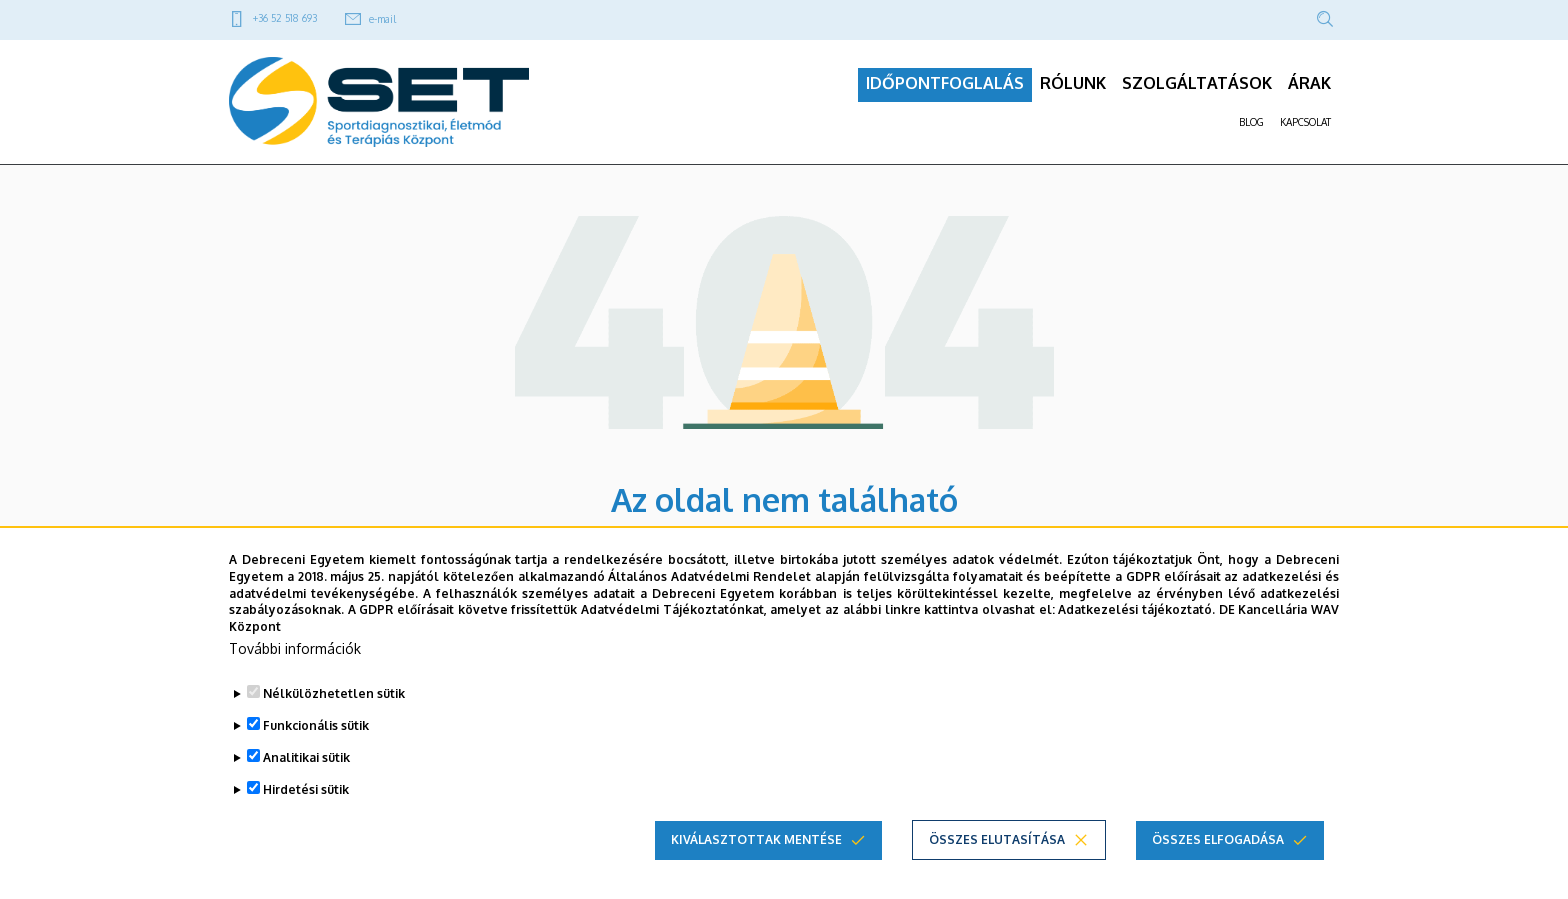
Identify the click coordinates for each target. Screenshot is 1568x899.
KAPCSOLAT (1305, 129)
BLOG (1251, 129)
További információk (295, 648)
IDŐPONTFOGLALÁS (945, 91)
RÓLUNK (1073, 91)
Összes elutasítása (997, 839)
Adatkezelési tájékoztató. (1136, 609)
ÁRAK (1309, 91)
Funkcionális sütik (316, 725)
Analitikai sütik (306, 757)
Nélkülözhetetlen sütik (334, 693)
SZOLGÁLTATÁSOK (1197, 91)
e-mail (382, 19)
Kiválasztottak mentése (756, 839)
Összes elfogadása (1218, 839)
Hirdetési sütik (306, 789)
